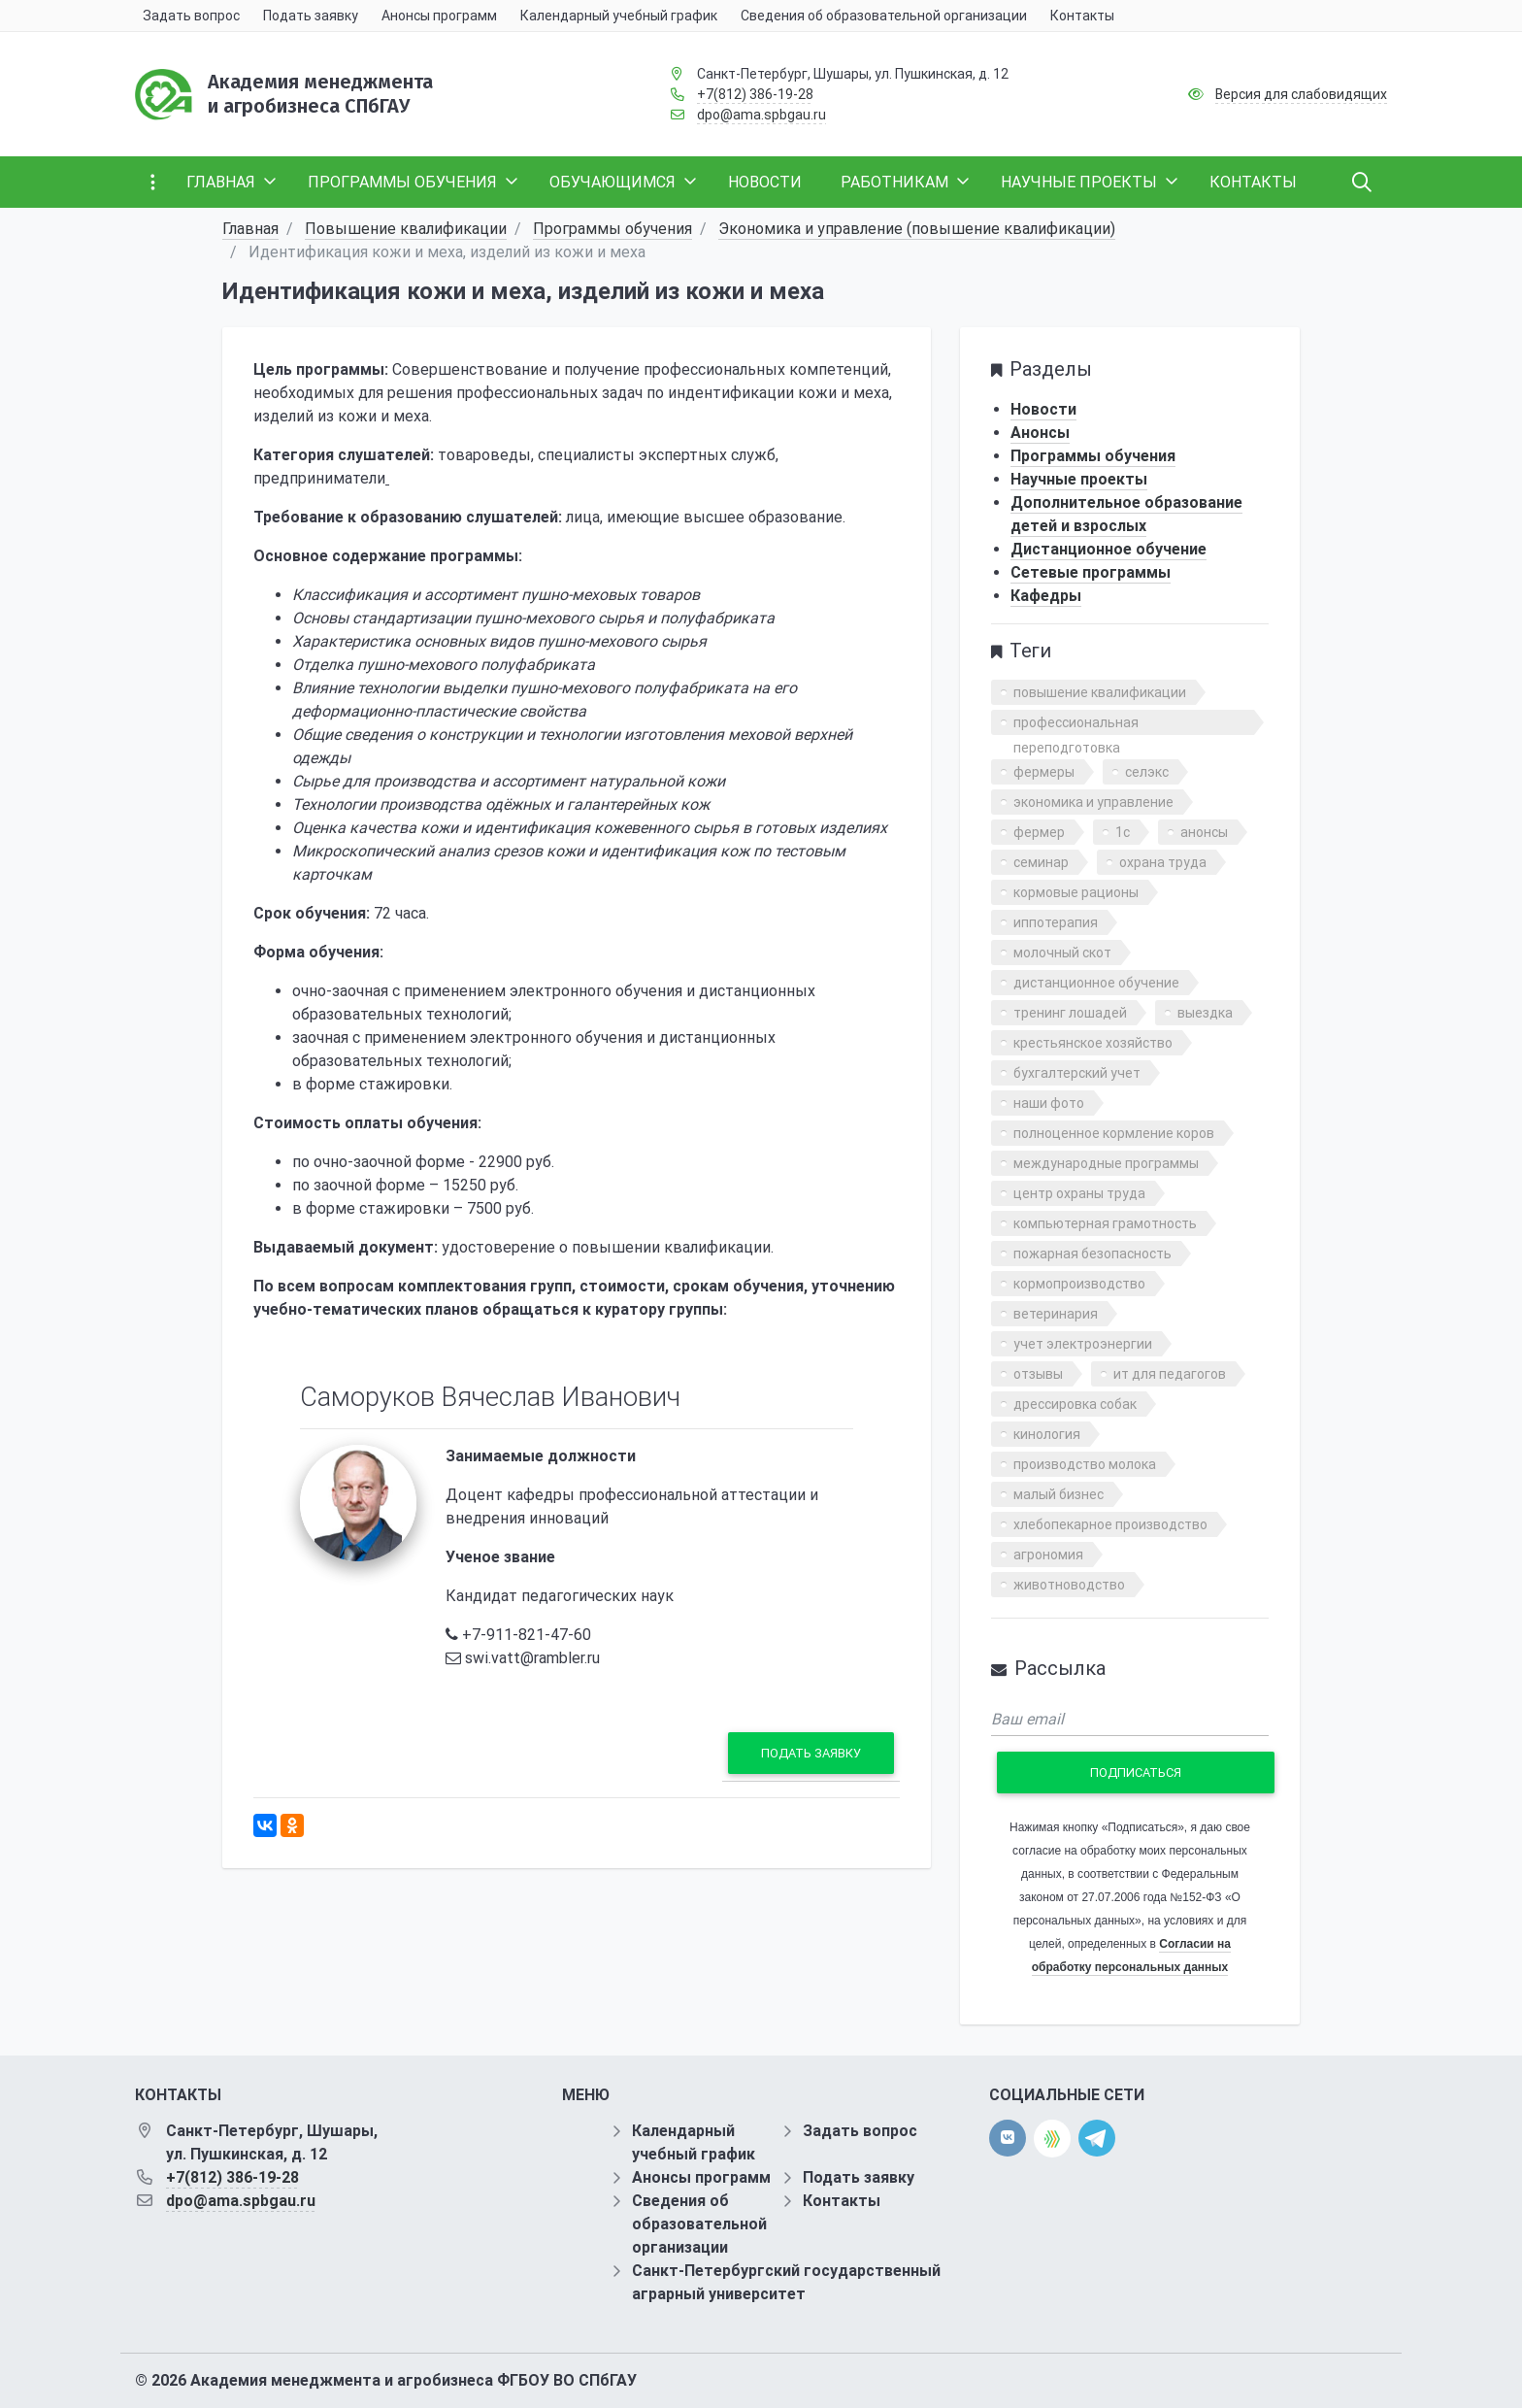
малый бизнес (1058, 1494)
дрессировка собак (1075, 1404)
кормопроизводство (1079, 1283)
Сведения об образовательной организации (699, 2224)
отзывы (1038, 1374)
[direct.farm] (1052, 2138)
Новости (1043, 409)
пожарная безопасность (1092, 1253)
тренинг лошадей (1070, 1012)
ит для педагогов (1169, 1374)
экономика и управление (1093, 802)
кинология (1046, 1434)
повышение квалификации (1099, 692)
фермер (1039, 832)
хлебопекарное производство (1110, 1524)
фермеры (1044, 772)
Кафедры (1045, 595)
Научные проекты (1078, 479)
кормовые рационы (1076, 892)
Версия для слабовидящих (1301, 94)
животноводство (1069, 1584)
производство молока (1084, 1464)
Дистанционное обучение (1108, 549)
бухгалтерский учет (1077, 1073)
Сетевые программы (1090, 572)
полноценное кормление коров (1113, 1133)
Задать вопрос (860, 2131)
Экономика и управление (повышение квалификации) (916, 228)
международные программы (1106, 1163)
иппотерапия (1055, 922)
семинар (1041, 862)
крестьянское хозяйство (1093, 1043)
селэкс (1147, 772)
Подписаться (1135, 1772)
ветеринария (1055, 1313)
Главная (250, 228)
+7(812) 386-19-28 (755, 94)
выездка (1205, 1012)
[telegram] (1096, 2137)
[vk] (1007, 2138)
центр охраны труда (1079, 1193)
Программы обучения (612, 228)
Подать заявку (811, 1753)
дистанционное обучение (1096, 982)
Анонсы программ (701, 2177)
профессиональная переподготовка (1076, 725)
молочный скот (1062, 952)
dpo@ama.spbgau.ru (761, 114)
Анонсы (1040, 432)
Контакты (841, 2200)
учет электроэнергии (1082, 1344)
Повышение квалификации (406, 228)
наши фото (1048, 1103)
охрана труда (1163, 862)
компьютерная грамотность (1105, 1223)
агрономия (1048, 1554)
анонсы (1204, 832)
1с (1122, 832)
